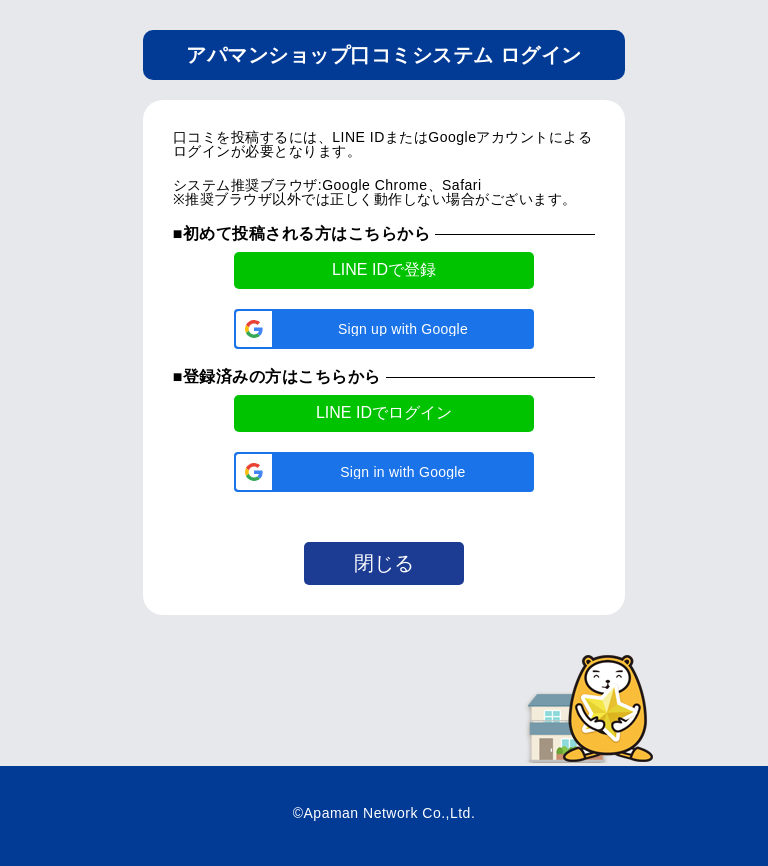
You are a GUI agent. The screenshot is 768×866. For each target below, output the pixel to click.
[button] (384, 329)
